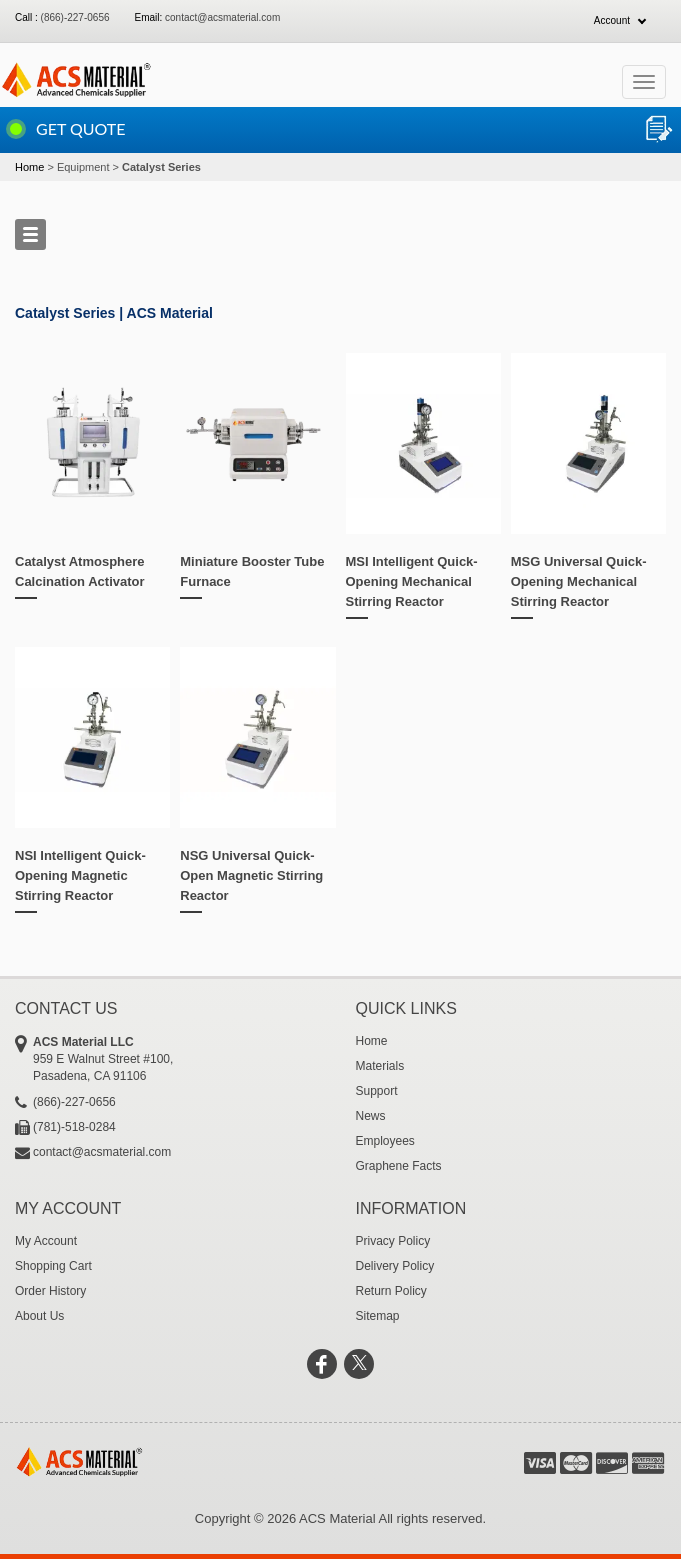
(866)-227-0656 (75, 17)
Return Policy (391, 1291)
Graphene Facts (399, 1166)
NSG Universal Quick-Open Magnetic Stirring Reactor (251, 875)
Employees (385, 1141)
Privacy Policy (393, 1241)
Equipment (83, 167)
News (371, 1116)
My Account (46, 1241)
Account (612, 20)
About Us (39, 1316)
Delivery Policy (395, 1266)
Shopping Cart (53, 1266)
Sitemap (378, 1316)
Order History (50, 1291)
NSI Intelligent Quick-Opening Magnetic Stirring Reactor (80, 875)
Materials (380, 1066)
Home (29, 167)
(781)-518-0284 (74, 1127)
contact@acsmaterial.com (222, 17)
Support (377, 1091)
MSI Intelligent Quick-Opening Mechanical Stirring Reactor (412, 581)
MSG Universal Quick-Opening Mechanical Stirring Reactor (579, 581)
